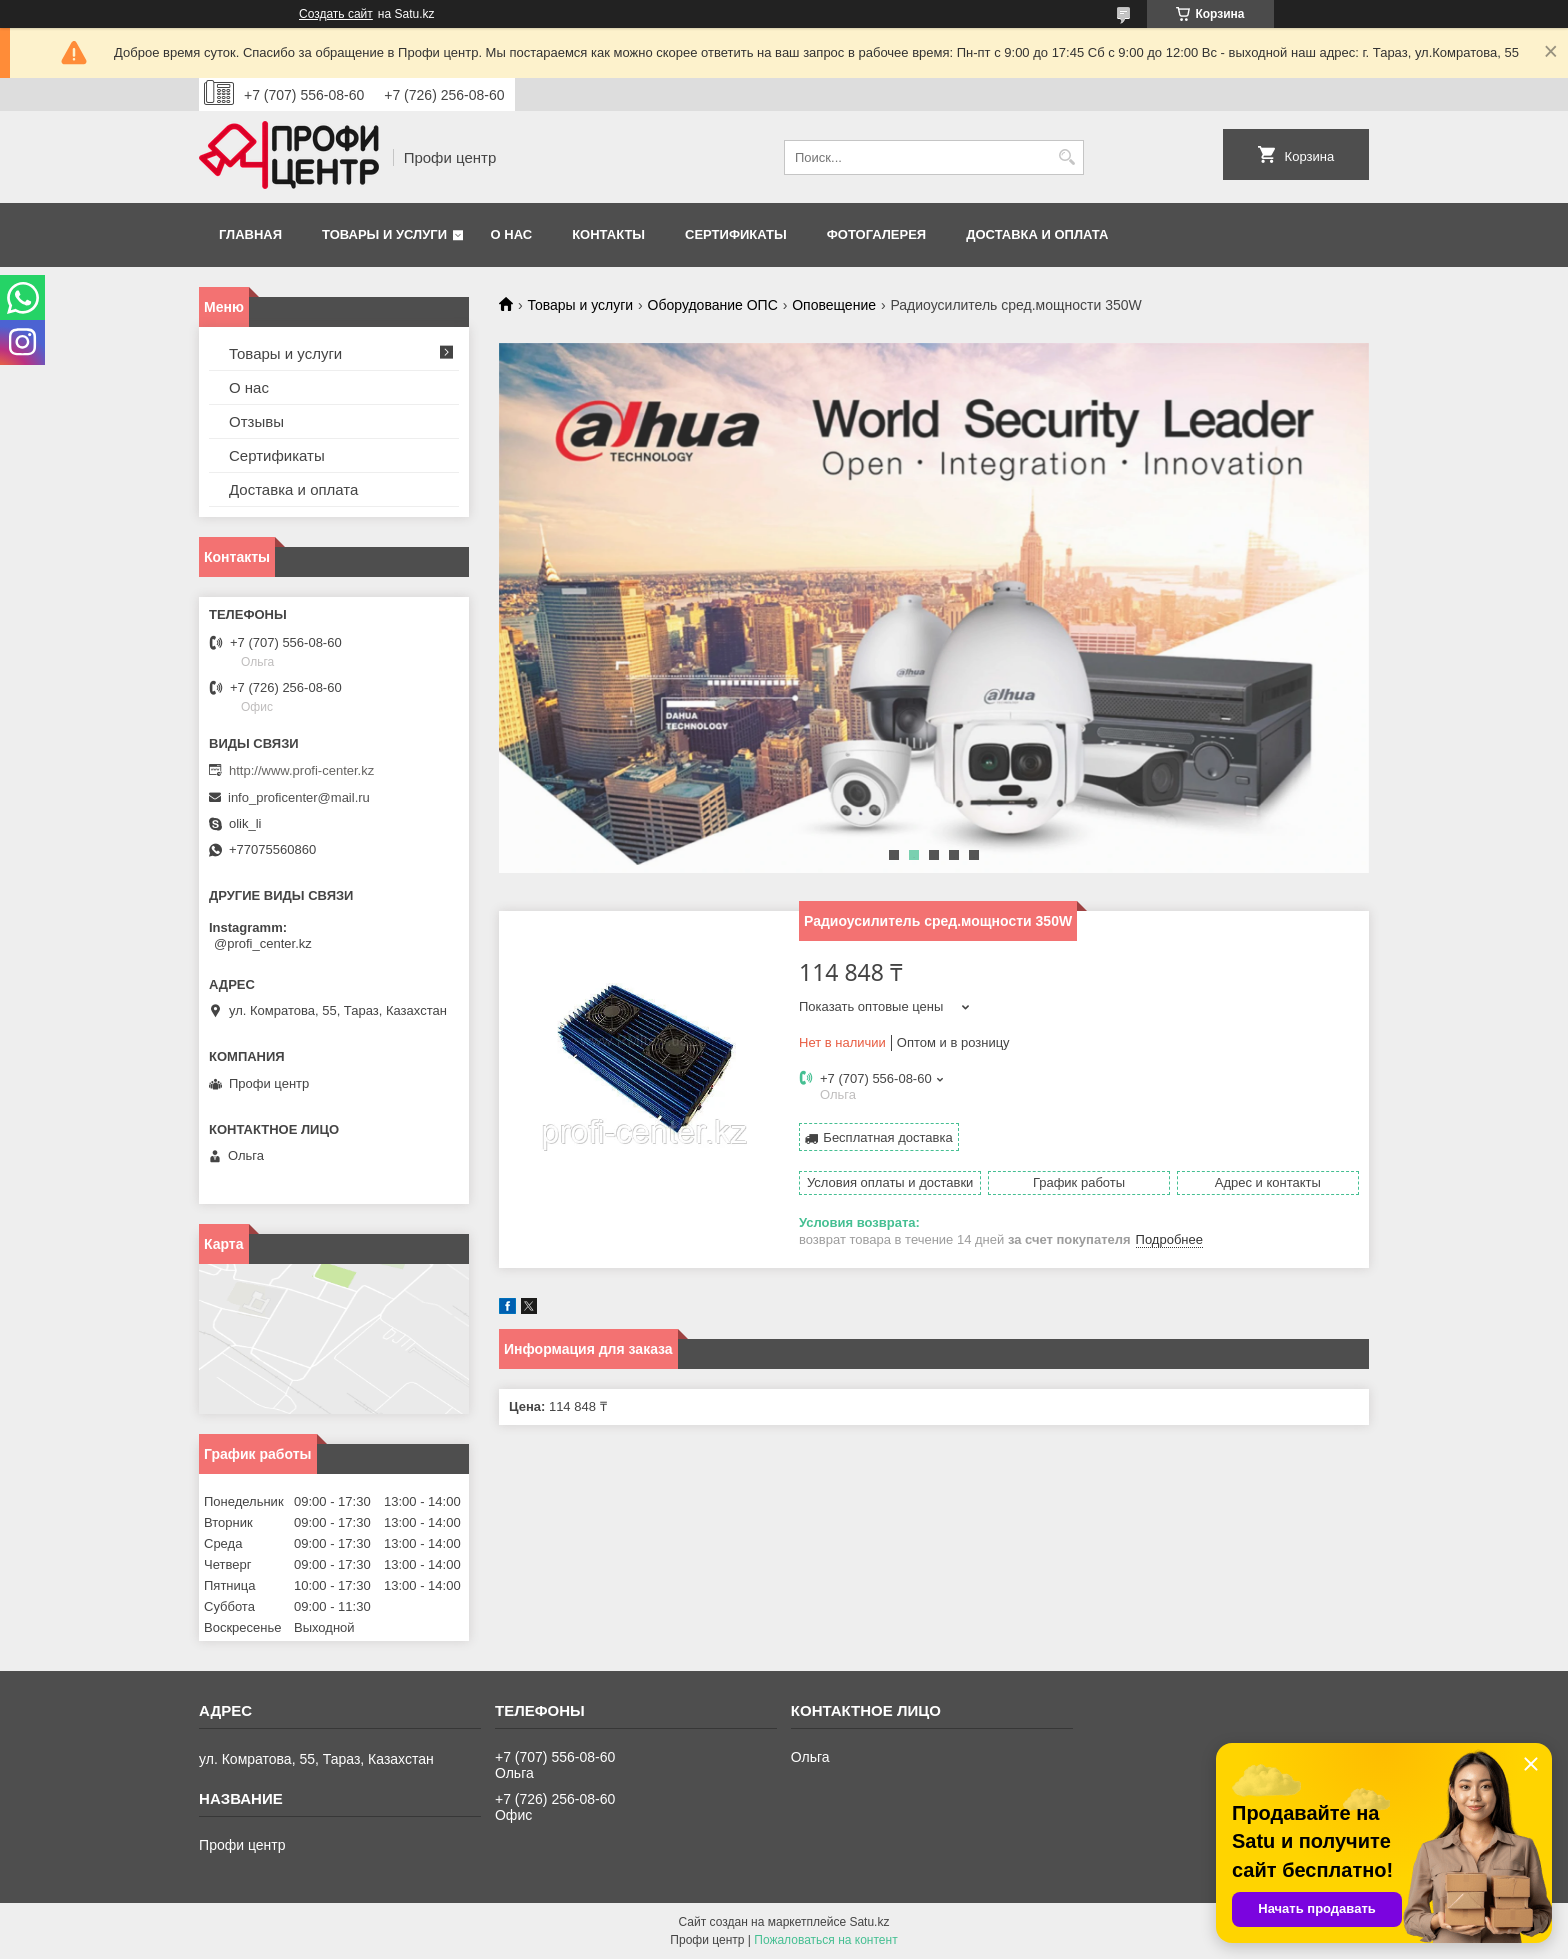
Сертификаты (736, 234)
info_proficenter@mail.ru (299, 797)
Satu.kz (869, 1922)
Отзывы (256, 421)
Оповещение (834, 305)
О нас (512, 234)
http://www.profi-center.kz (301, 770)
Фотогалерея (877, 234)
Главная (250, 234)
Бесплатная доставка (887, 1137)
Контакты (608, 234)
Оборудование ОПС (713, 305)
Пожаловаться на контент (825, 1940)
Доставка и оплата (1037, 234)
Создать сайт (336, 14)
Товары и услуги (384, 234)
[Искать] (1066, 157)
